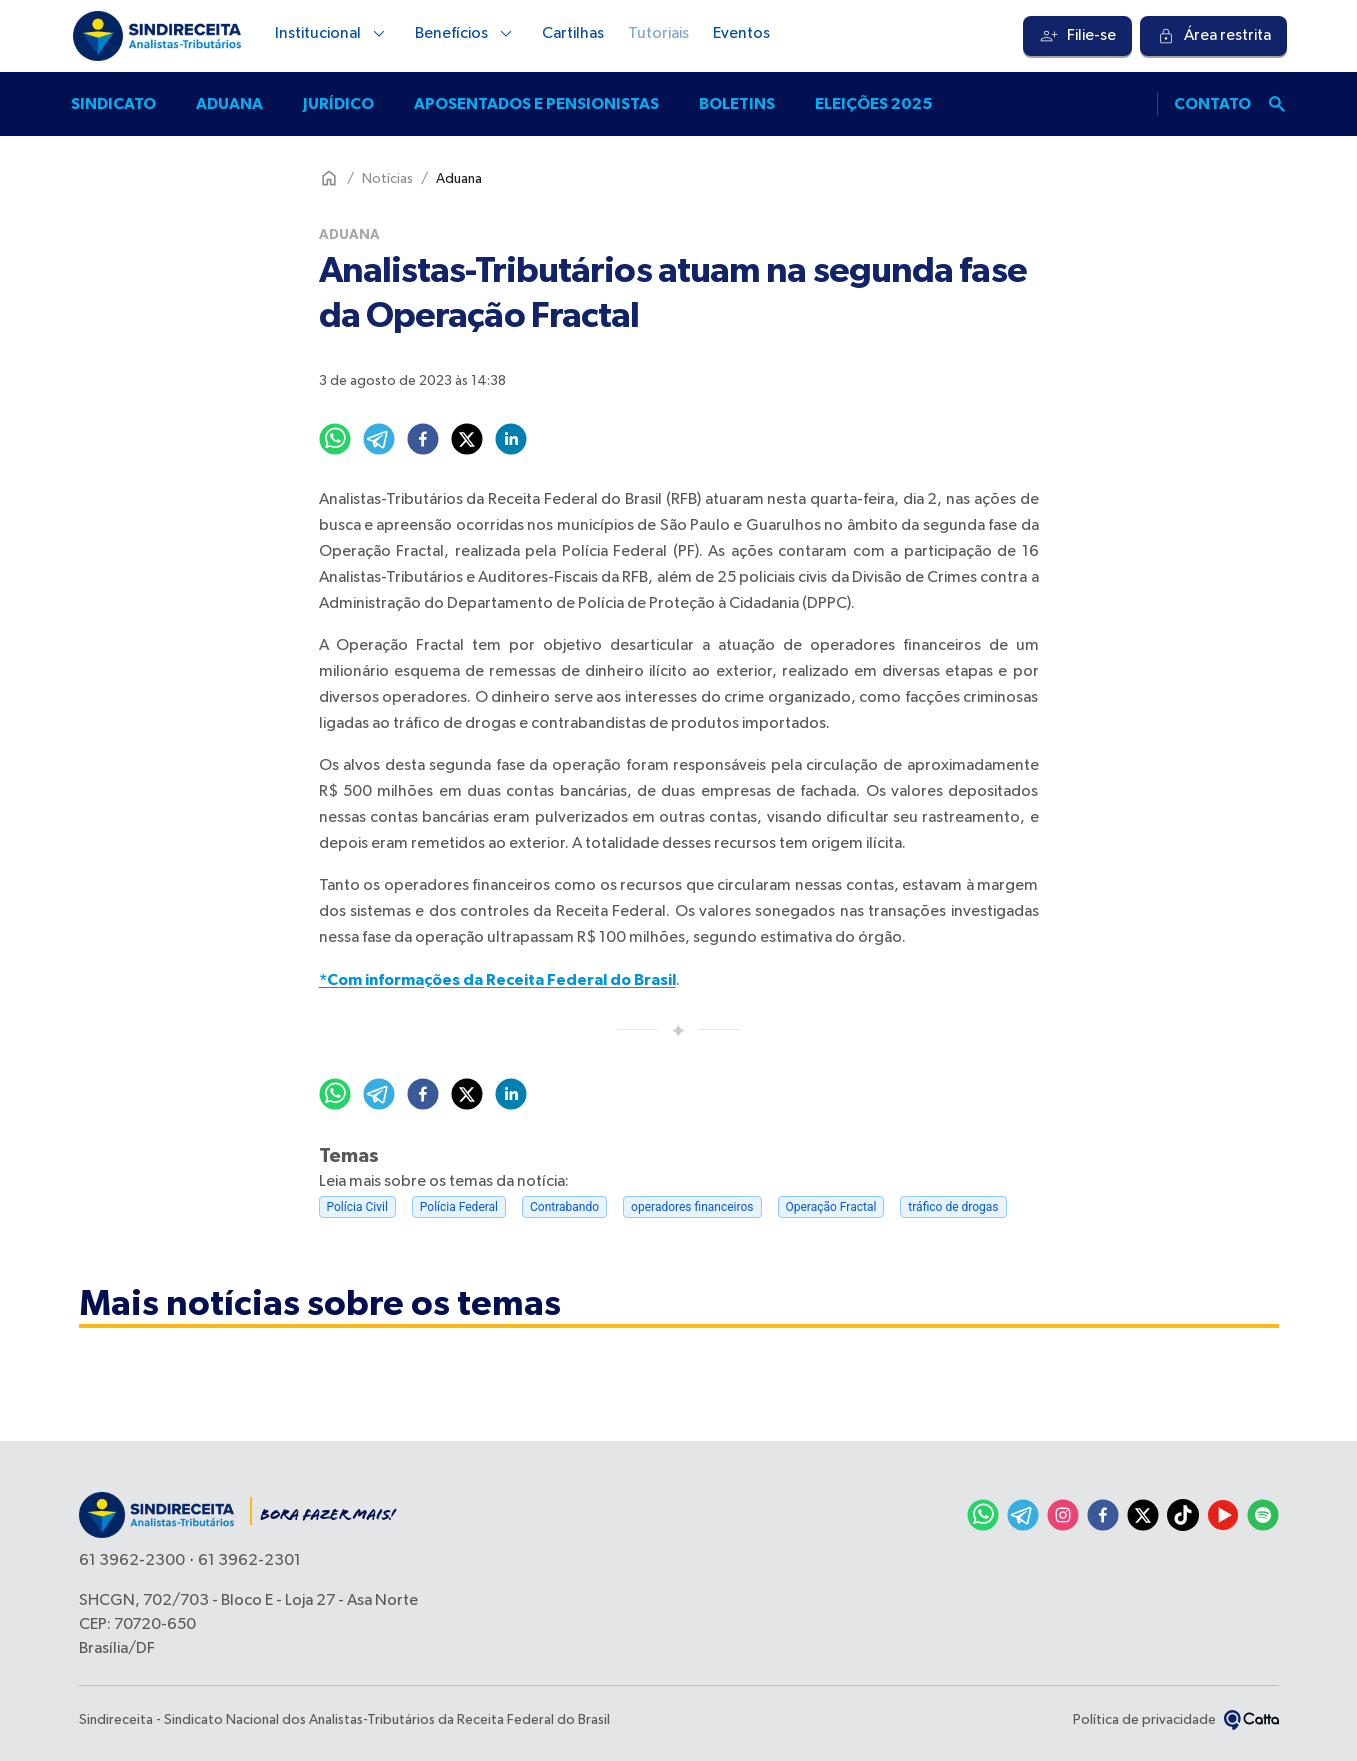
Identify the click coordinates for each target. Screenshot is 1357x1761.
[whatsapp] (335, 439)
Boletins (737, 104)
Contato (1212, 104)
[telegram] (379, 439)
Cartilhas (573, 34)
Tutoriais (658, 34)
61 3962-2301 (249, 1561)
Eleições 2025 (873, 104)
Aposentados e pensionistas (536, 104)
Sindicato (113, 104)
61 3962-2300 (132, 1561)
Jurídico (338, 104)
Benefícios (466, 34)
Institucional (333, 34)
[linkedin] (511, 439)
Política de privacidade (1144, 1720)
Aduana (229, 104)
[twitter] (467, 439)
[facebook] (423, 439)
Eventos (741, 34)
